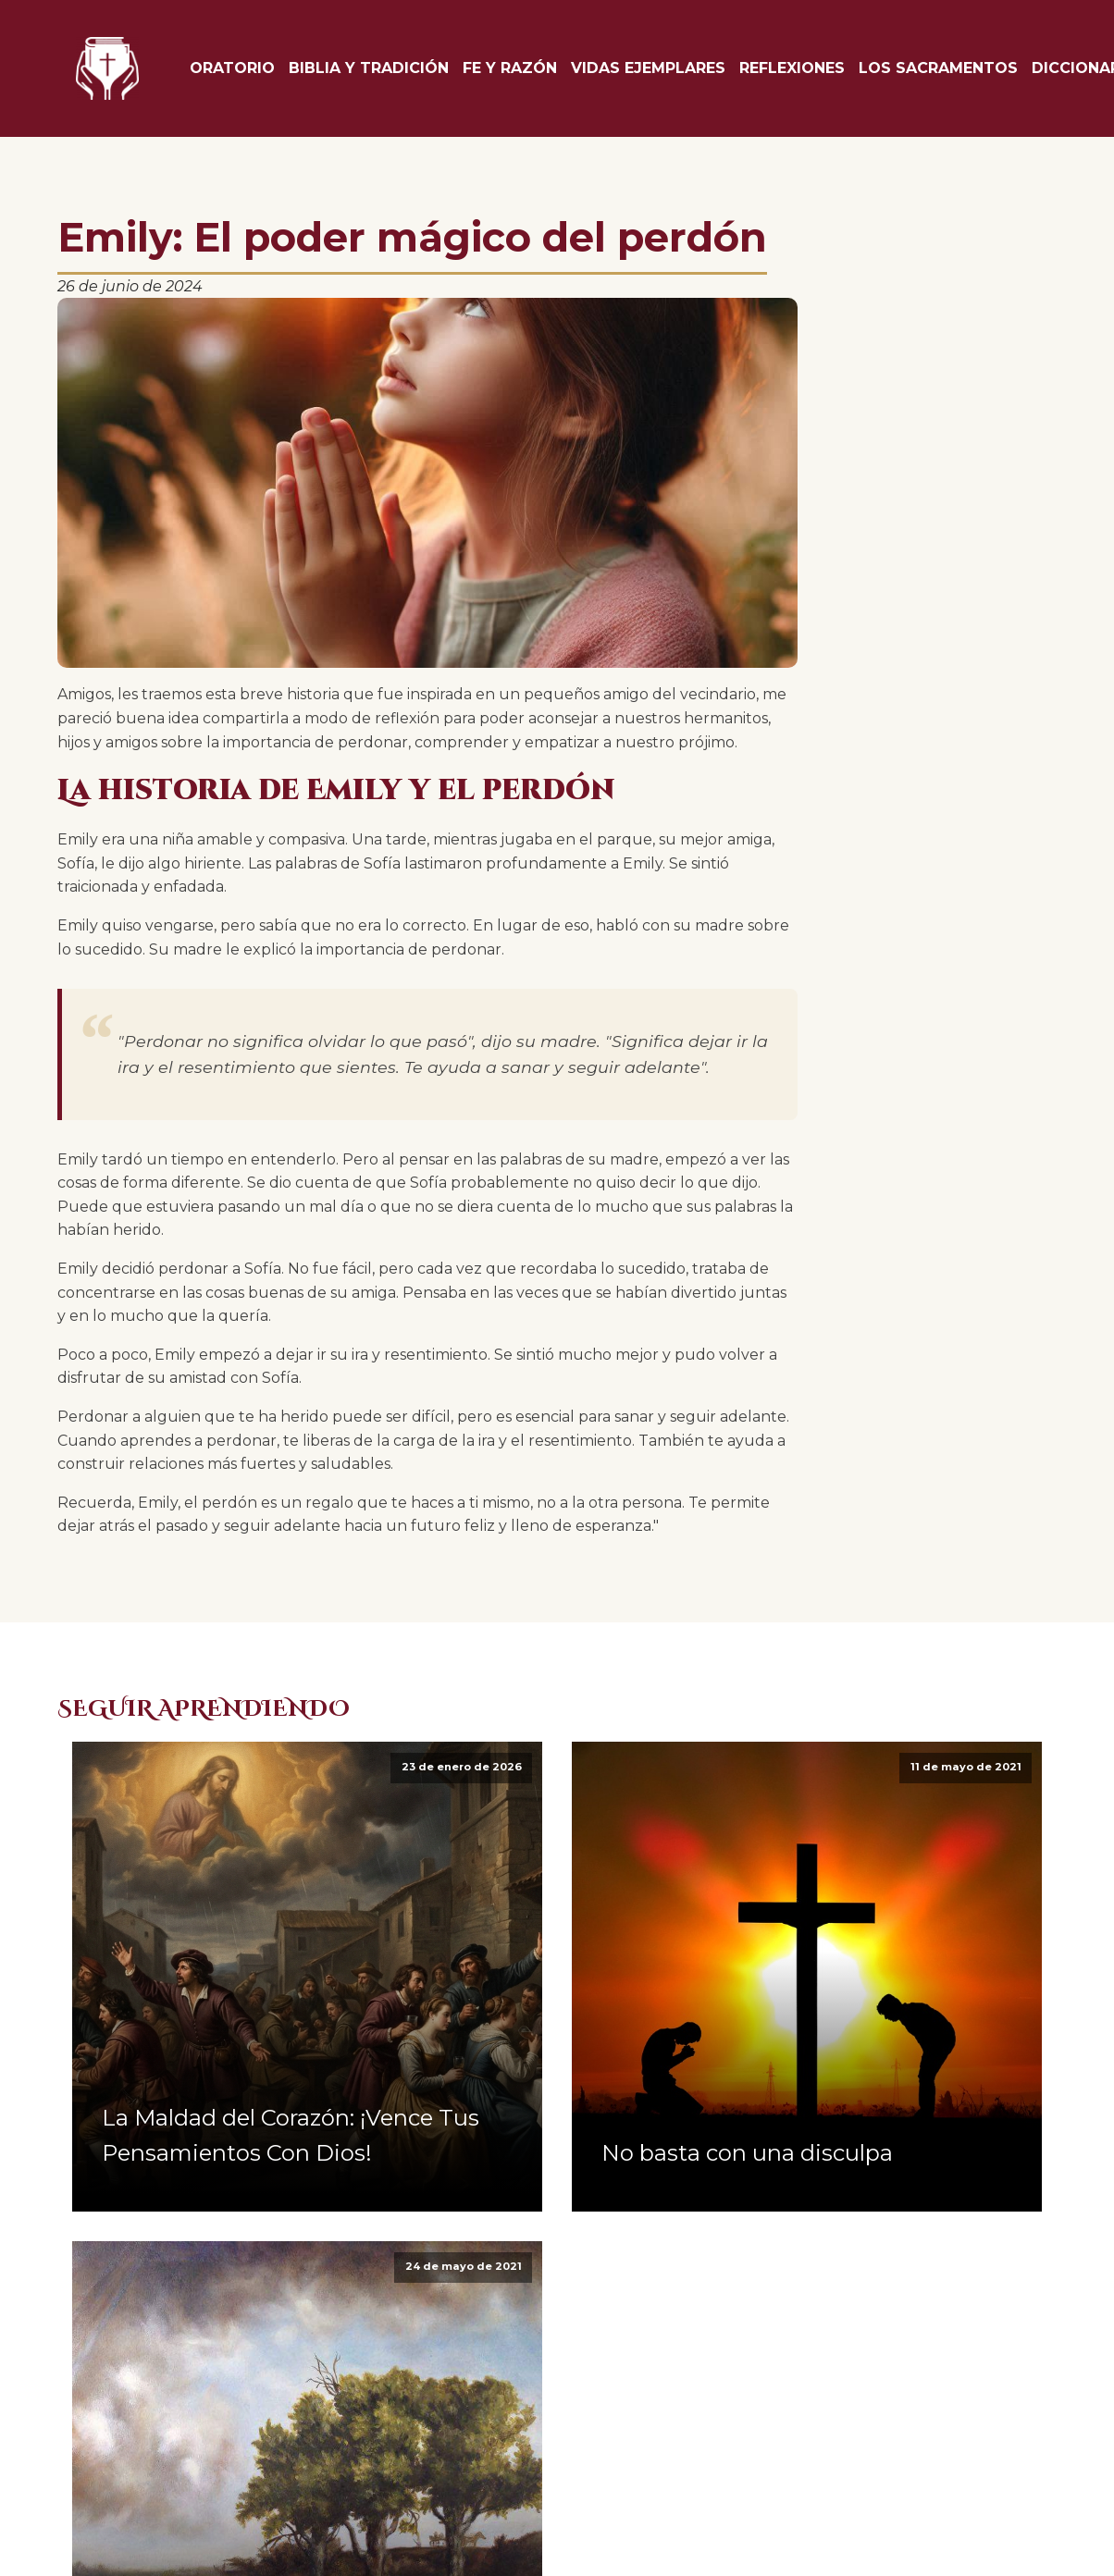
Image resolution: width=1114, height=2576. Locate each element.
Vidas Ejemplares (648, 68)
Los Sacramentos (938, 68)
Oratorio (232, 68)
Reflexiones (792, 68)
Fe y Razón (510, 68)
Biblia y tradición (369, 68)
